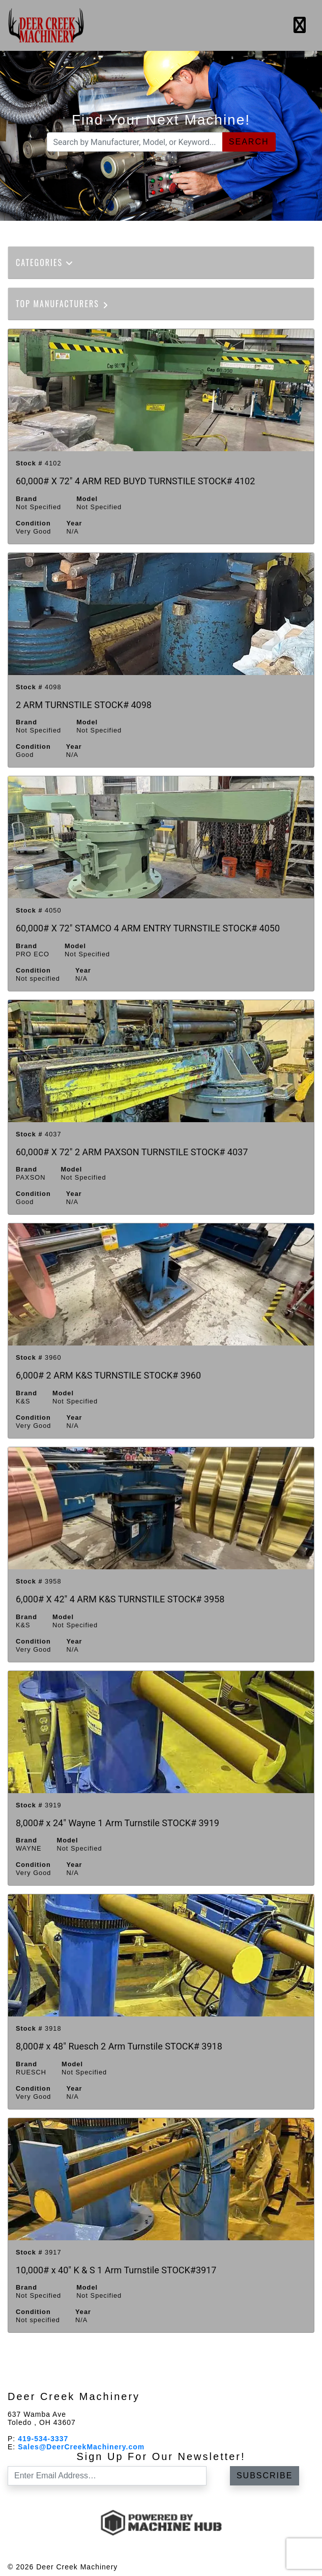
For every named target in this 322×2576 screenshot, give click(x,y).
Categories (45, 262)
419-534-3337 (43, 2439)
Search (249, 141)
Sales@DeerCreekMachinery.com (81, 2447)
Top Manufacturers (63, 304)
